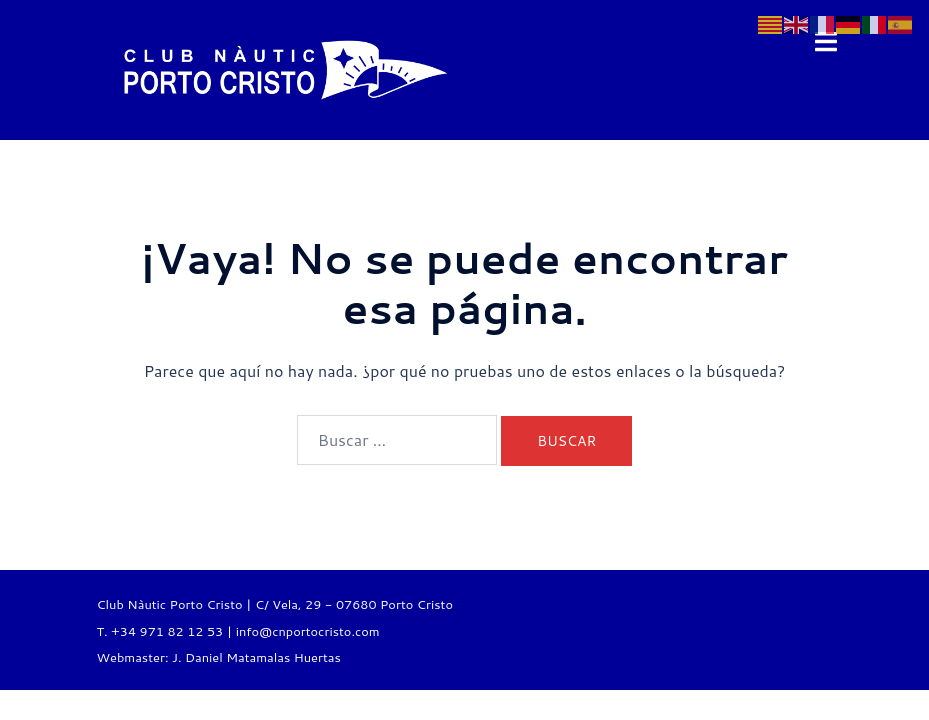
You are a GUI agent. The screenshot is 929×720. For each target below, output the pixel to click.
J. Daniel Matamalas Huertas (256, 657)
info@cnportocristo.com (308, 631)
